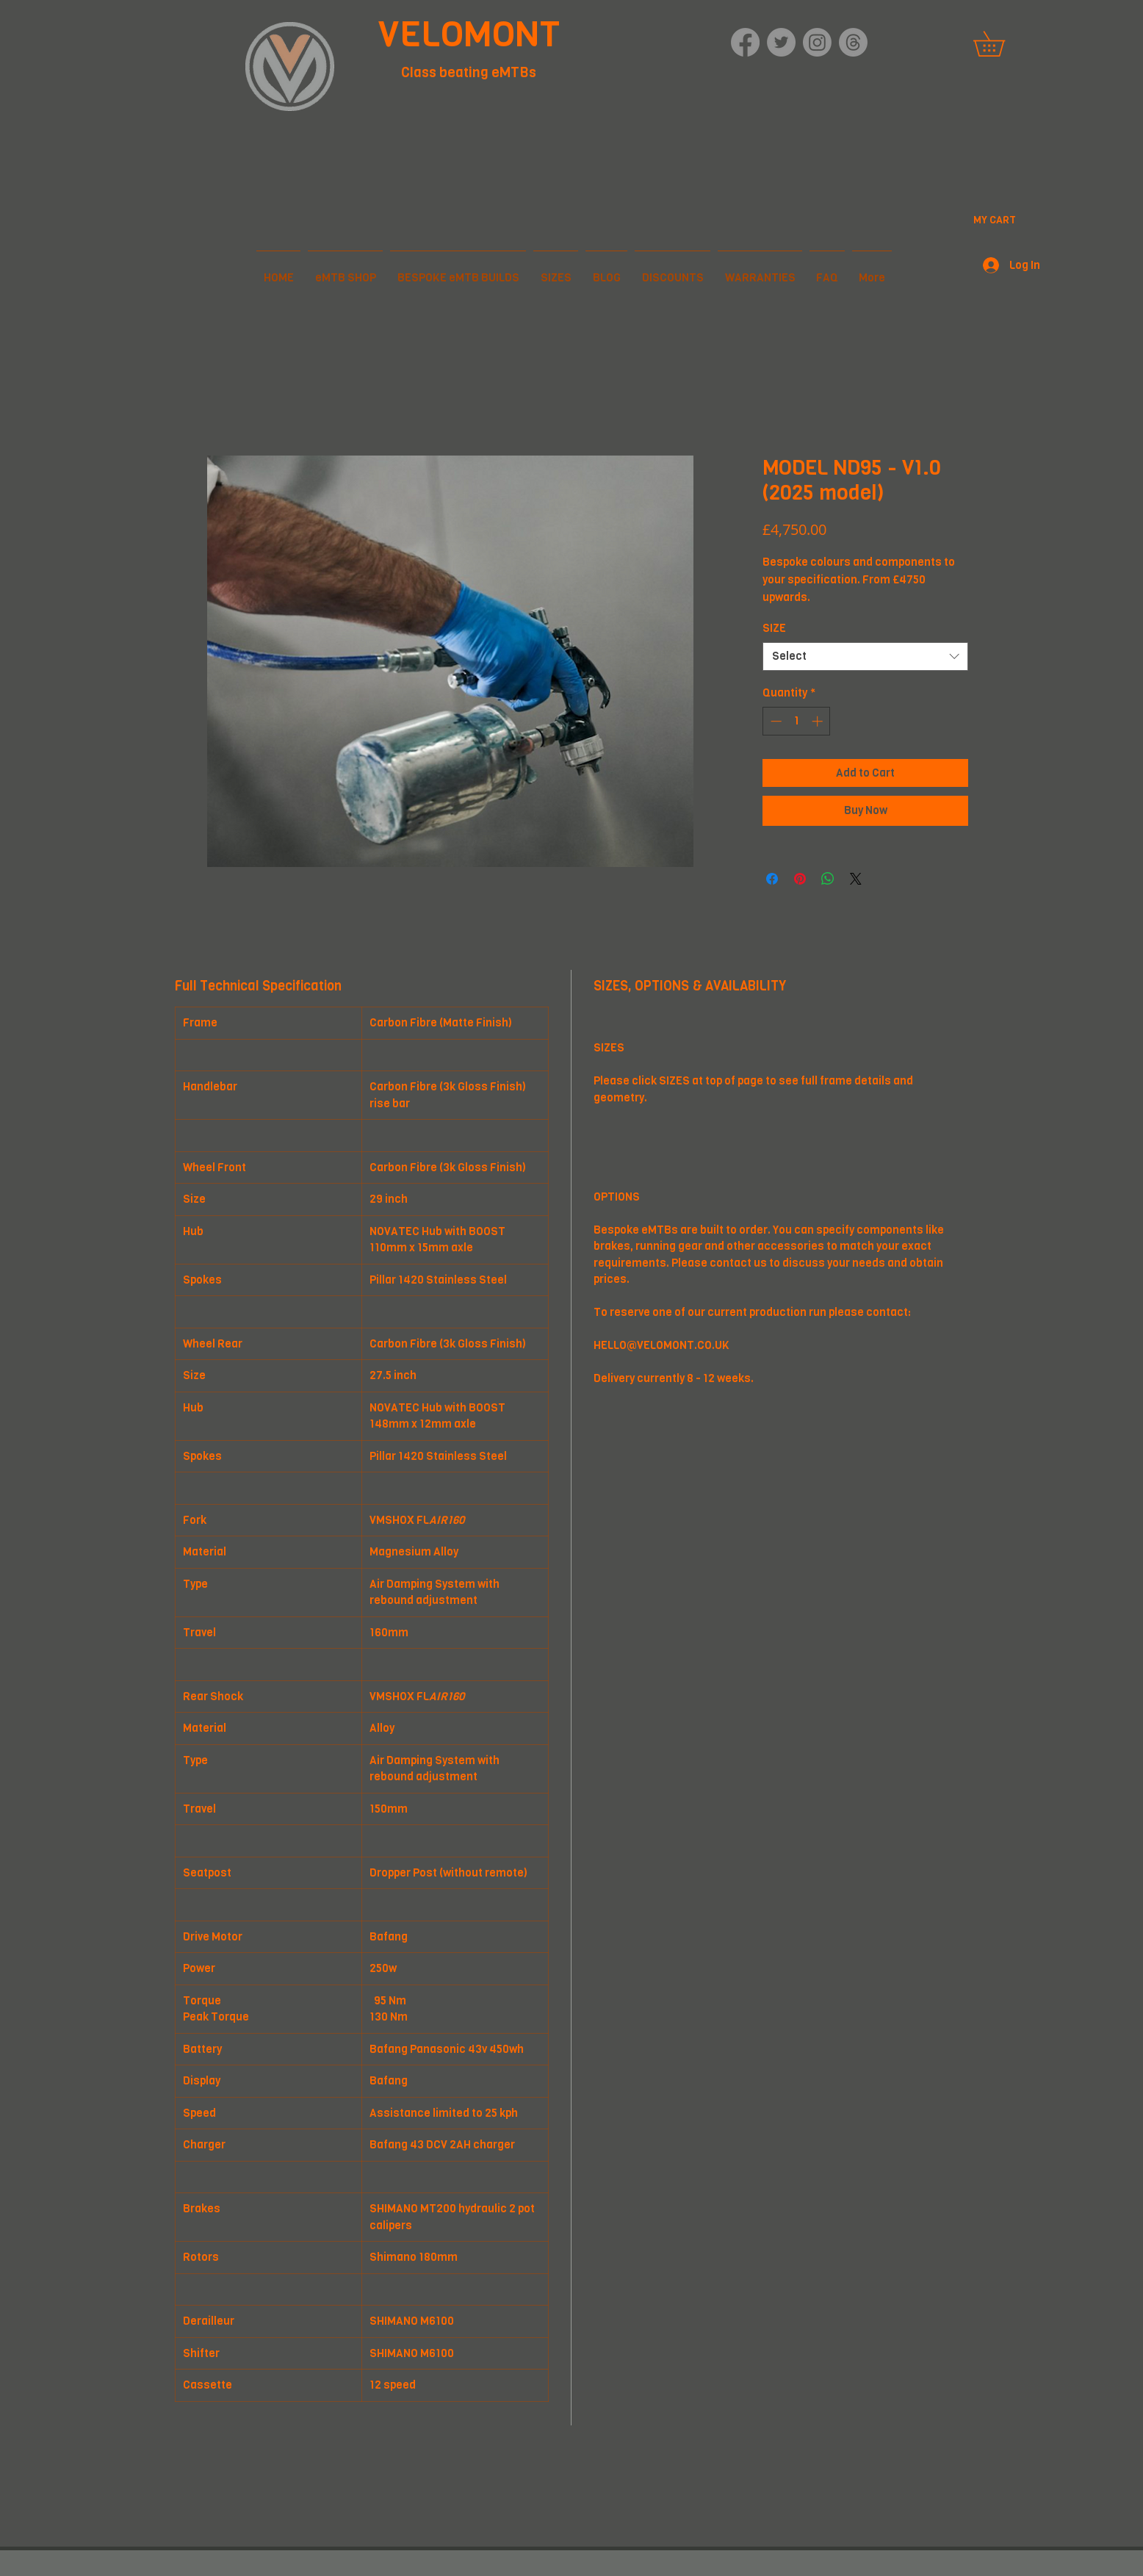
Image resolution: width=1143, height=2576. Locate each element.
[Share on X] (856, 879)
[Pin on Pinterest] (800, 879)
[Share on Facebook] (772, 879)
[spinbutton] (797, 721)
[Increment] (819, 721)
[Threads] (853, 42)
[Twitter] (781, 42)
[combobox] (865, 656)
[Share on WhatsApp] (828, 879)
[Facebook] (745, 42)
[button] (1001, 44)
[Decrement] (775, 721)
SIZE (774, 628)
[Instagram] (817, 42)
